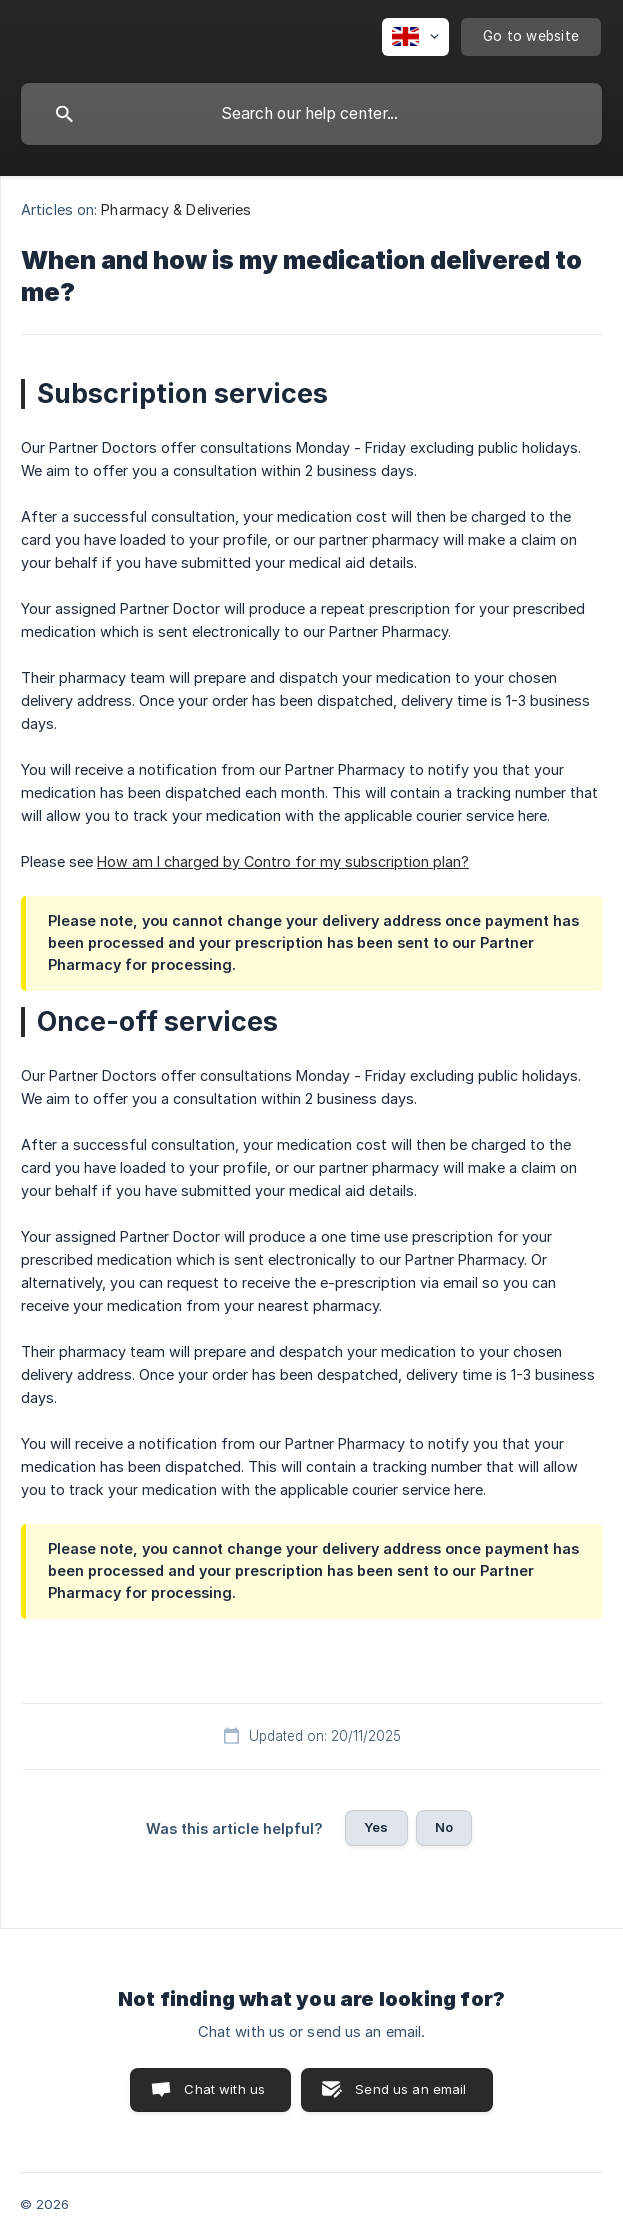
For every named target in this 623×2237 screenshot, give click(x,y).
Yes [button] (376, 1827)
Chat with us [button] (224, 2089)
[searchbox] (311, 114)
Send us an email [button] (410, 2089)
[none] (415, 37)
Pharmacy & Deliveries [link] (176, 209)
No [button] (444, 1827)
